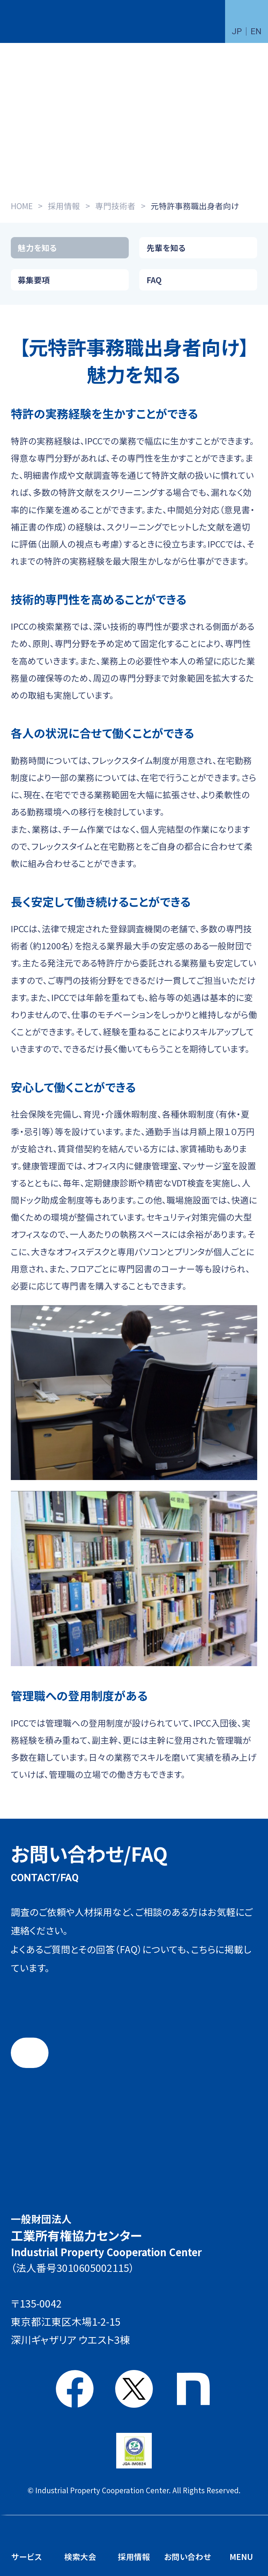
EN (256, 31)
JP (237, 31)
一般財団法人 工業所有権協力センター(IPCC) (42, 21)
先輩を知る (166, 247)
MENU (241, 2556)
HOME (22, 205)
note (193, 2389)
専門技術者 (115, 205)
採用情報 (64, 205)
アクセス (145, 2335)
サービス (27, 2556)
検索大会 (80, 2556)
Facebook (75, 2389)
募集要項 (34, 279)
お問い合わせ (187, 2556)
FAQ (154, 279)
